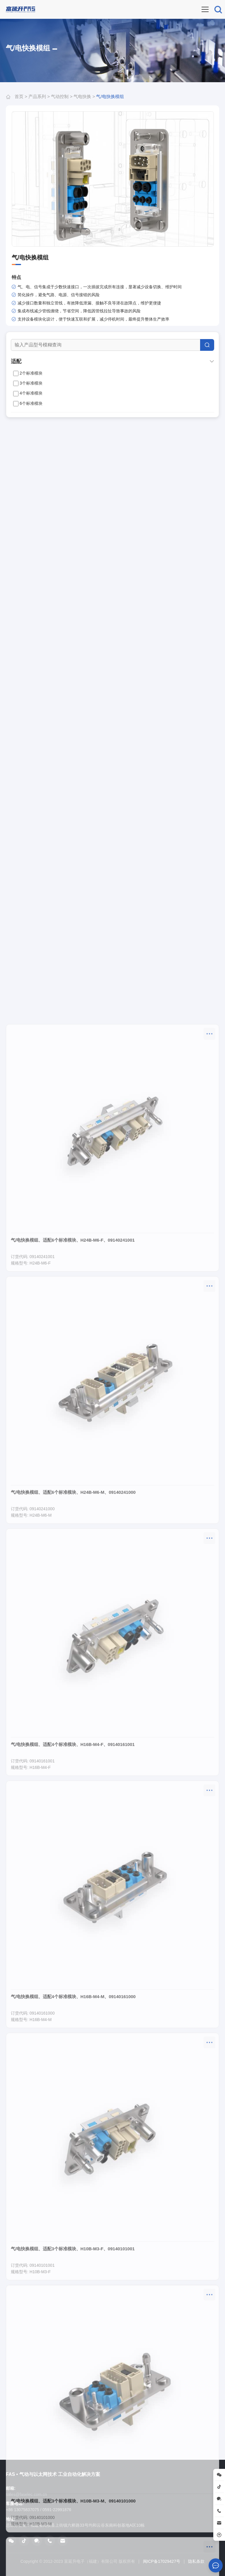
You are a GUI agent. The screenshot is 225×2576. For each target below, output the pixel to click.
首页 (19, 96)
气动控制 (60, 96)
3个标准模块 (27, 383)
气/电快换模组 (110, 96)
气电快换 (82, 96)
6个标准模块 (27, 403)
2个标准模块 (27, 373)
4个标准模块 (27, 393)
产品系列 (37, 96)
